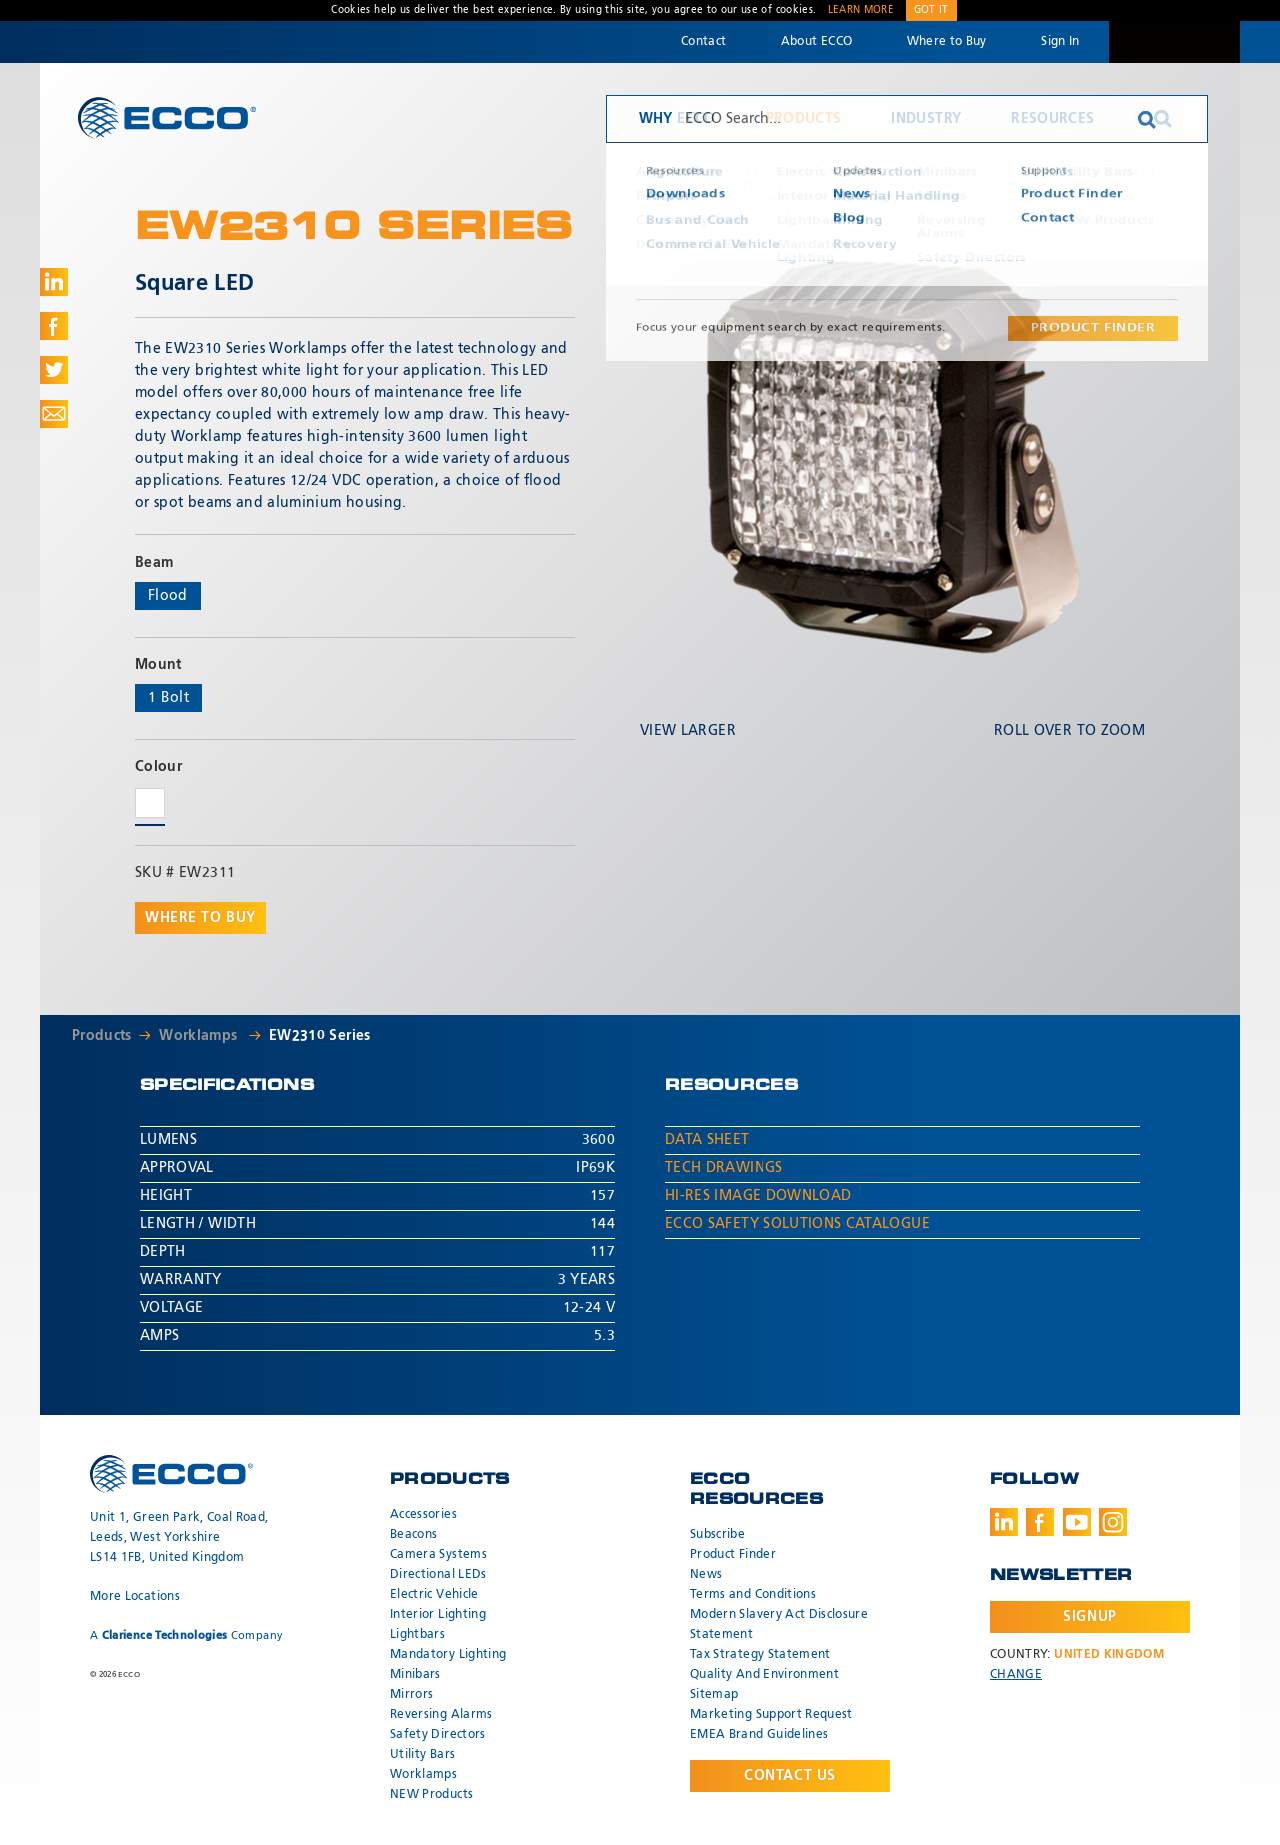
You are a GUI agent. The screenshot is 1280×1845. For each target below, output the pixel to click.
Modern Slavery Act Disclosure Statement (779, 1625)
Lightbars (417, 1635)
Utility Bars (422, 1755)
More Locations (135, 1597)
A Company (186, 1635)
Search (1163, 119)
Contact (703, 42)
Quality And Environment (764, 1675)
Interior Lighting (438, 1615)
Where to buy (200, 918)
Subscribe (717, 1535)
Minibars (415, 1675)
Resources (1052, 119)
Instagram (1113, 1522)
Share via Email (54, 414)
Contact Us (790, 1776)
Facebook (1040, 1522)
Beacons (413, 1535)
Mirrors (411, 1695)
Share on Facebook (54, 326)
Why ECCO (677, 119)
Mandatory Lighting (448, 1655)
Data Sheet (707, 1140)
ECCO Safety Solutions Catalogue (797, 1224)
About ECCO (817, 42)
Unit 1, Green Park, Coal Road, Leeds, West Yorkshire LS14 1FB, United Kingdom (179, 1538)
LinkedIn (1004, 1522)
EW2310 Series (320, 1036)
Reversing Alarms (441, 1715)
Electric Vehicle (434, 1595)
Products (804, 119)
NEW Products (431, 1795)
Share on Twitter (54, 370)
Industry (926, 119)
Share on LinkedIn (54, 282)
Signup (1089, 1617)
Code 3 (1174, 42)
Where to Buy (947, 42)
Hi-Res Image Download (758, 1196)
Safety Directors (438, 1735)
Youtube (1077, 1522)
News (706, 1575)
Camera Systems (438, 1555)
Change (1016, 1675)
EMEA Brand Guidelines (759, 1735)
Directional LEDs (438, 1575)
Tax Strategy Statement (760, 1655)
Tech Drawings (724, 1168)
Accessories (423, 1515)
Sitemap (714, 1695)
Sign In (1060, 42)
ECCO (167, 117)
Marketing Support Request (771, 1715)
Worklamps (200, 1036)
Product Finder (733, 1555)
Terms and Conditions (753, 1595)
